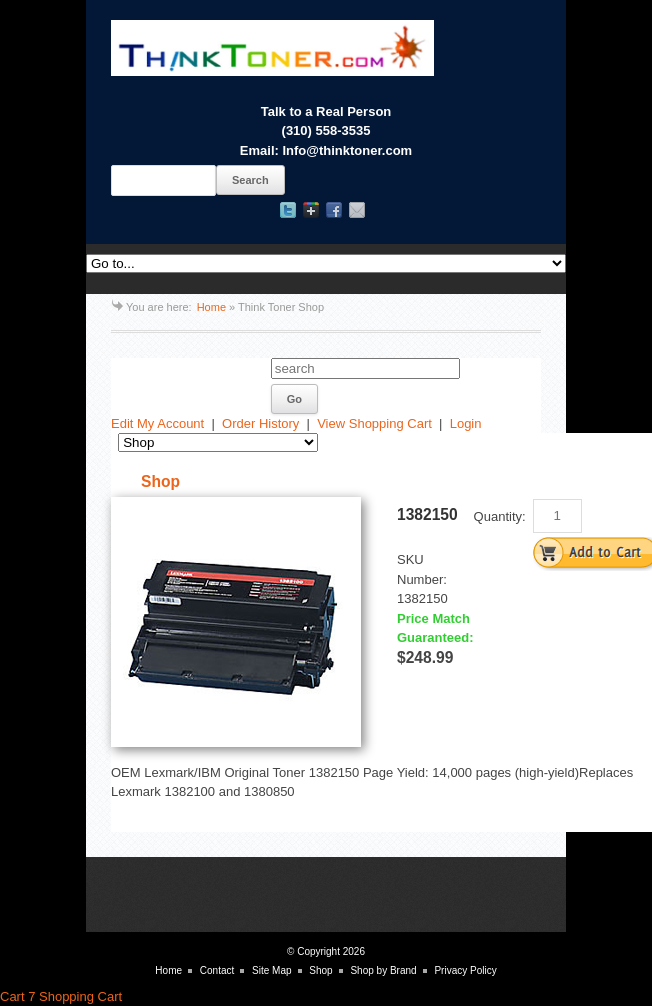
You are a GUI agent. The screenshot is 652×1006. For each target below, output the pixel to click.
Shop (320, 970)
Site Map (271, 970)
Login (466, 423)
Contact (217, 970)
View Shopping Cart (374, 423)
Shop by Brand (383, 970)
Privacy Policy (465, 970)
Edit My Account (157, 423)
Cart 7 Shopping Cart (61, 996)
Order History (260, 423)
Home (211, 307)
